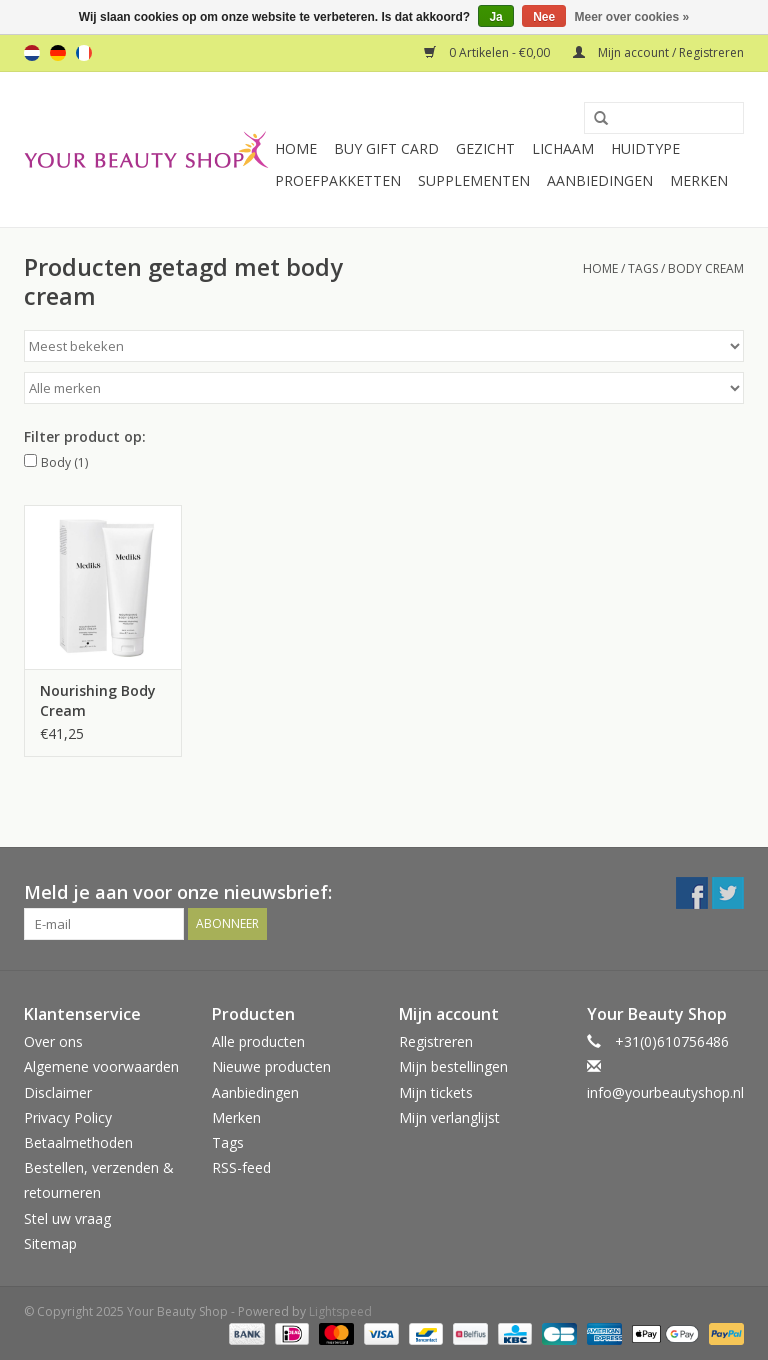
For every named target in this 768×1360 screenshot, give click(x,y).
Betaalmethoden (78, 1142)
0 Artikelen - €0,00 (488, 52)
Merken (699, 180)
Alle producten (258, 1041)
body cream (706, 268)
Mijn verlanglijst (449, 1117)
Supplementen (474, 180)
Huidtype (645, 148)
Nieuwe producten (271, 1066)
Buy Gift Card (386, 148)
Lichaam (563, 148)
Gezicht (485, 148)
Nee (544, 17)
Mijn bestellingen (453, 1066)
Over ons (53, 1041)
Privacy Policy (68, 1117)
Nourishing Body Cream (98, 700)
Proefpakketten (338, 180)
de (58, 53)
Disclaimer (58, 1092)
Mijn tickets (436, 1092)
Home (296, 148)
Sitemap (50, 1243)
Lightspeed (340, 1311)
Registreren (436, 1041)
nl (32, 53)
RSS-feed (241, 1167)
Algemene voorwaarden (101, 1066)
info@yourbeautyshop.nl (665, 1092)
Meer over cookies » (632, 17)
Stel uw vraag (67, 1218)
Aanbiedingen (600, 180)
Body (64, 462)
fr (84, 53)
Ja (495, 17)
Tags (643, 268)
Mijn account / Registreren (658, 52)
